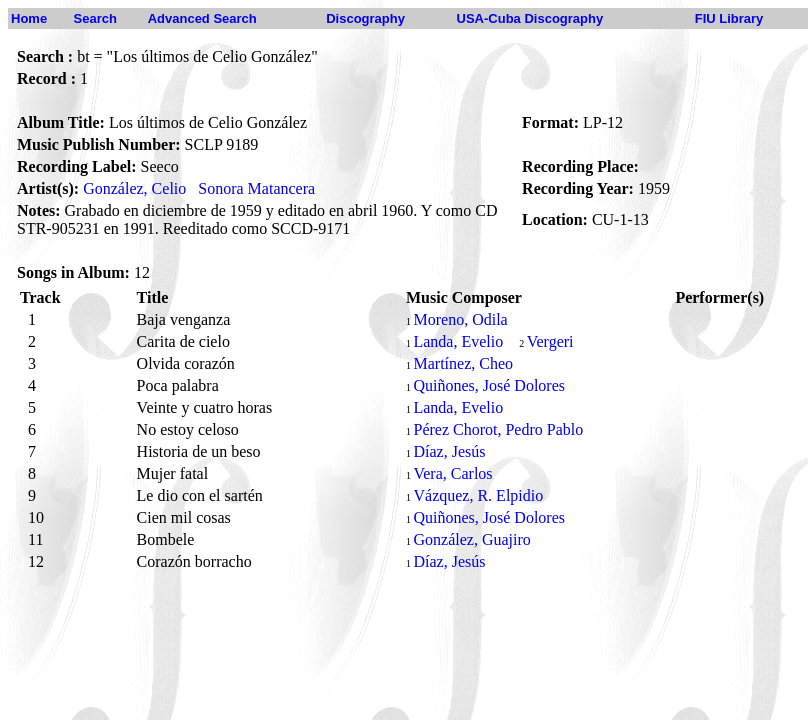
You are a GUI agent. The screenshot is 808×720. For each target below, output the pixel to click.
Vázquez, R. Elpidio (478, 495)
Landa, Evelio (458, 341)
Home (29, 18)
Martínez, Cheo (463, 363)
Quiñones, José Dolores (489, 385)
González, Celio (134, 188)
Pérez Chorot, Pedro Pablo (498, 429)
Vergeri (550, 341)
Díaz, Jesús (449, 451)
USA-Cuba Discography (530, 18)
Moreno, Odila (460, 319)
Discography (365, 18)
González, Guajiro (471, 539)
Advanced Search (202, 18)
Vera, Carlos (452, 473)
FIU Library (729, 18)
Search (95, 18)
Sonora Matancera (256, 188)
